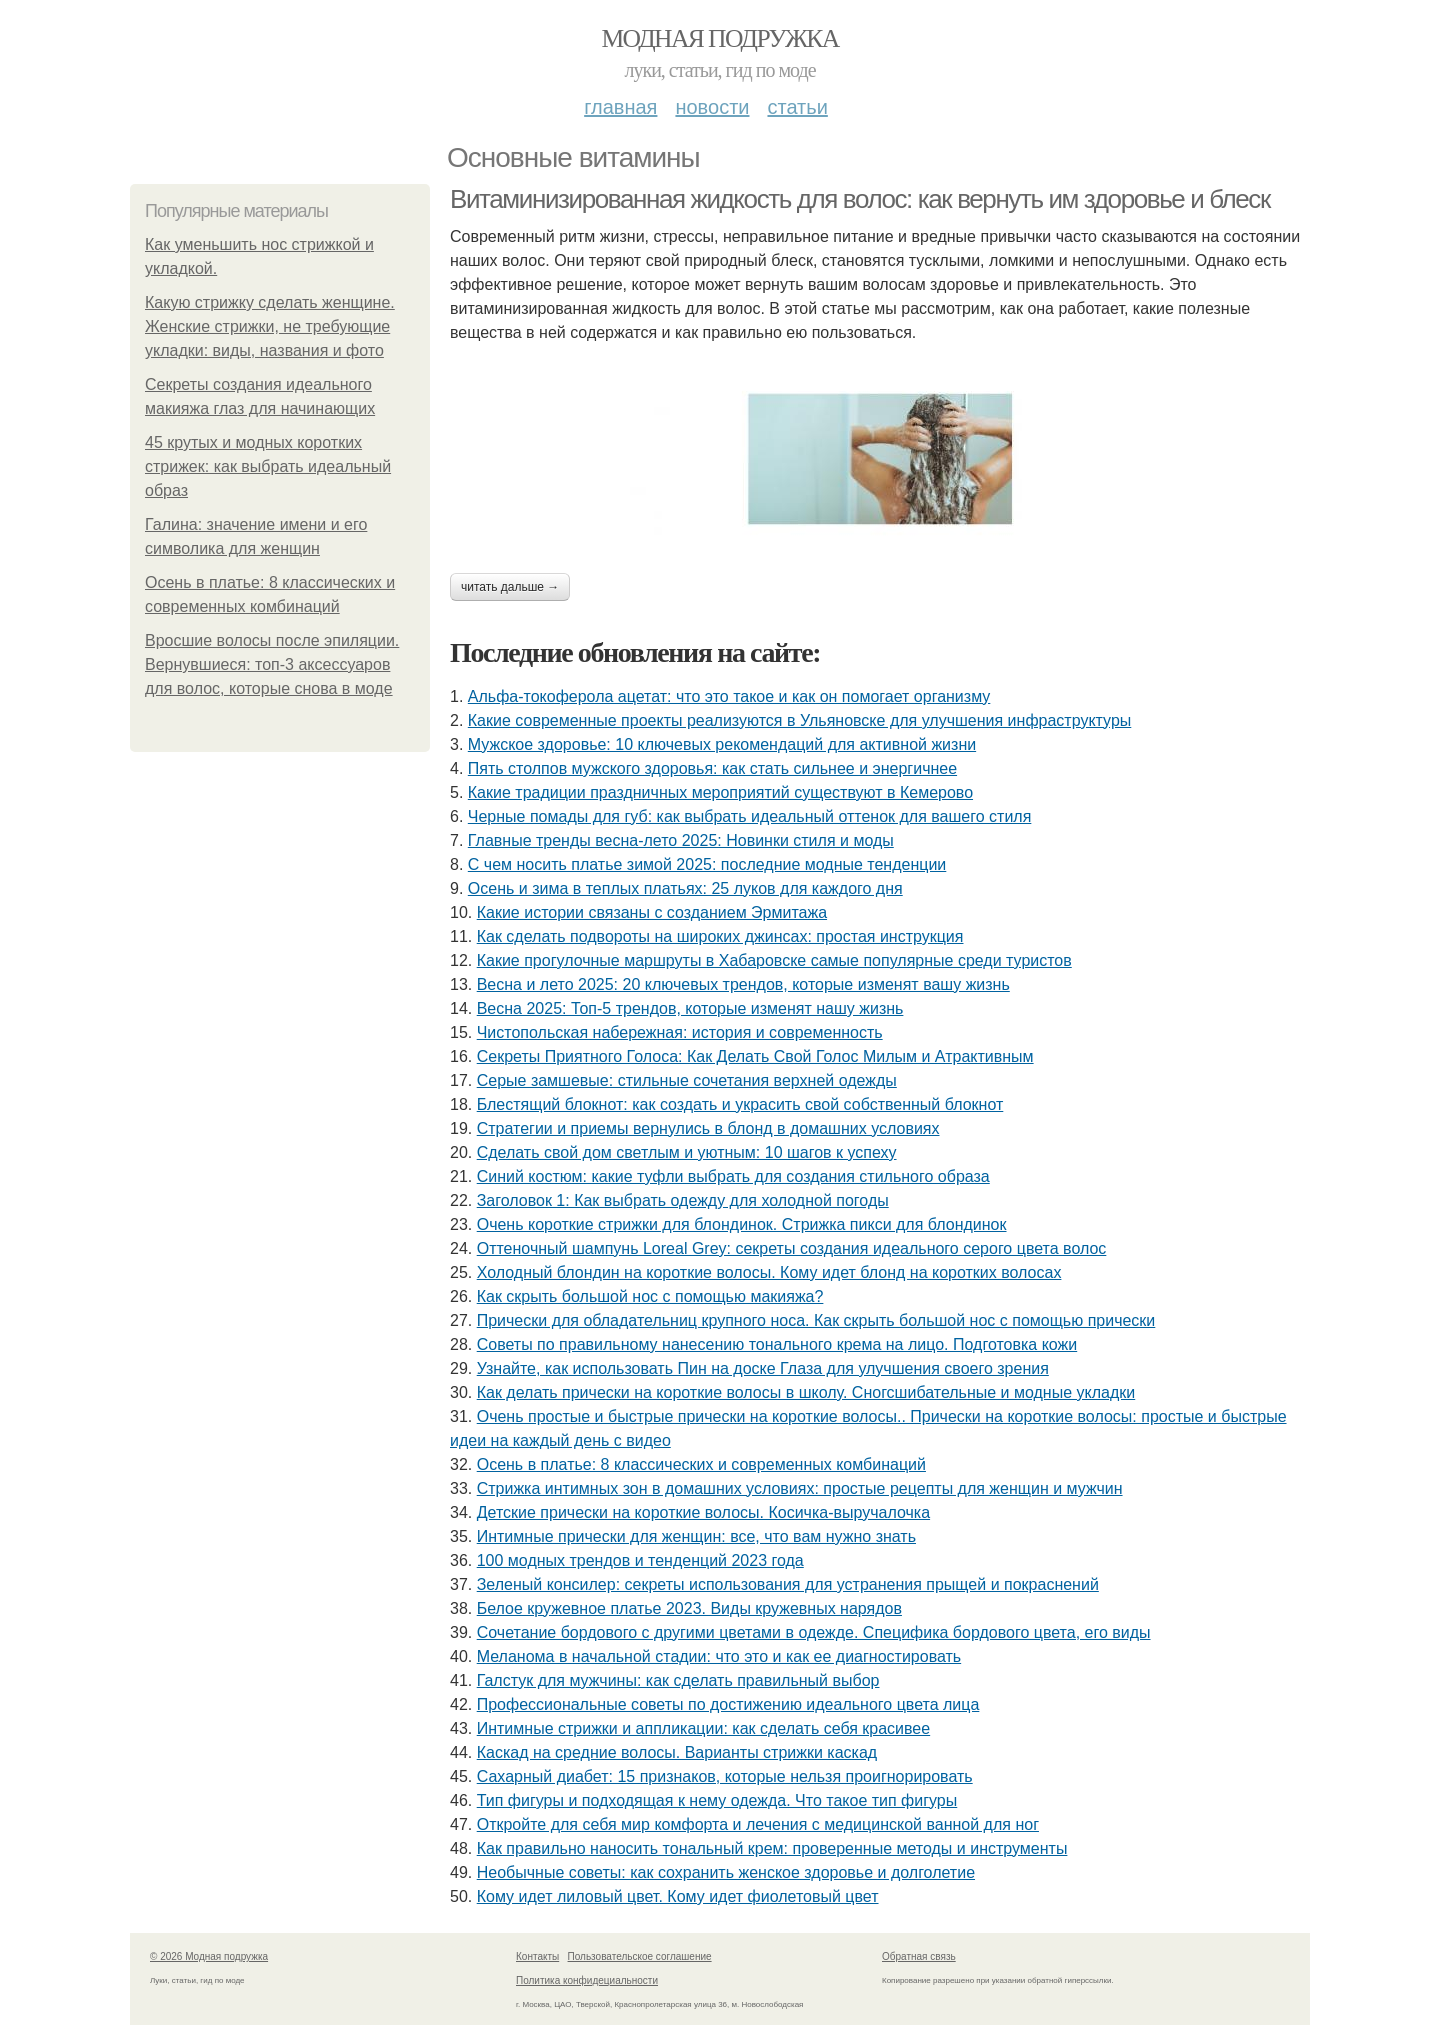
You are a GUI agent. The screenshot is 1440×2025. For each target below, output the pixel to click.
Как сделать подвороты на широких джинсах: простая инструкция (720, 936)
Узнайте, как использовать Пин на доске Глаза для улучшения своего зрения (763, 1368)
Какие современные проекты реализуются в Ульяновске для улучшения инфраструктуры (800, 720)
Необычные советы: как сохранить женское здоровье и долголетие (726, 1872)
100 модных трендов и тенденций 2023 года (640, 1560)
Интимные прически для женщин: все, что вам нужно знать (696, 1536)
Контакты (537, 1956)
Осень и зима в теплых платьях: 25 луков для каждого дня (685, 888)
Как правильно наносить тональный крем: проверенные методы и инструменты (772, 1848)
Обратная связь (919, 1956)
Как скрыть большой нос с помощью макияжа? (650, 1296)
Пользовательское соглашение (640, 1956)
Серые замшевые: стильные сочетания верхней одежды (687, 1080)
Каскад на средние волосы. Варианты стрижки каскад (677, 1752)
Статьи (797, 107)
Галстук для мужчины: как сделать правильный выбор (678, 1680)
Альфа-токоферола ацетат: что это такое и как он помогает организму (729, 696)
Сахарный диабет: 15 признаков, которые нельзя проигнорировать (725, 1776)
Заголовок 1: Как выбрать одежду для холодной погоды (683, 1200)
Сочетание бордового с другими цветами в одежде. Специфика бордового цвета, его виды (814, 1632)
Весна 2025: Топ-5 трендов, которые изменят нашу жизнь (690, 1008)
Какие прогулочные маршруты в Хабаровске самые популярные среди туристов (774, 960)
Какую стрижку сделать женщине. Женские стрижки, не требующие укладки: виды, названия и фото (270, 326)
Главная (620, 107)
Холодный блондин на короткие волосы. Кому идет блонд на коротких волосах (769, 1272)
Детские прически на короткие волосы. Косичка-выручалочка (703, 1512)
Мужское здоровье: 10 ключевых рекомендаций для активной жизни (722, 744)
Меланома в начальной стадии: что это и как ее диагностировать (719, 1656)
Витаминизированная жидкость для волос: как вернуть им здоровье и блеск (860, 199)
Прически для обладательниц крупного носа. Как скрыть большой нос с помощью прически (816, 1320)
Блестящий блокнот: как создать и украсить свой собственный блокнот (740, 1104)
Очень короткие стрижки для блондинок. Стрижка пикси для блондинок (742, 1224)
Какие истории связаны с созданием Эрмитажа (652, 912)
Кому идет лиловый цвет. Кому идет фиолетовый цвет (678, 1896)
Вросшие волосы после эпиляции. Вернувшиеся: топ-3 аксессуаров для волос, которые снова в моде (272, 664)
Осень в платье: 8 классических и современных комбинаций (701, 1464)
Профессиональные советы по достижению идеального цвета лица (728, 1704)
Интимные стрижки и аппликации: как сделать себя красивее (703, 1728)
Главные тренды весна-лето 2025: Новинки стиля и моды (681, 840)
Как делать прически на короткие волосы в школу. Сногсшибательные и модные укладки (806, 1392)
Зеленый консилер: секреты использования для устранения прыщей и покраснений (788, 1584)
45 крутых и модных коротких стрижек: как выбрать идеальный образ (268, 466)
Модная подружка (719, 38)
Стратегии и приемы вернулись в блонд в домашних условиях (708, 1128)
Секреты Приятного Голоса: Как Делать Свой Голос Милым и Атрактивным (755, 1056)
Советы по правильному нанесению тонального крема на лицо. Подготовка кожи (777, 1344)
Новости (712, 107)
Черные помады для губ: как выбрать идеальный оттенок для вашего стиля (750, 816)
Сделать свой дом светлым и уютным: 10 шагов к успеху (687, 1152)
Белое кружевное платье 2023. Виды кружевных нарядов (689, 1608)
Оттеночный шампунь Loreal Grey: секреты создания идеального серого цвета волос (792, 1248)
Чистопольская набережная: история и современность (680, 1032)
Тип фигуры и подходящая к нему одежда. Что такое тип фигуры (717, 1800)
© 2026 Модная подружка (209, 1956)
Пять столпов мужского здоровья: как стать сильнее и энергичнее (712, 768)
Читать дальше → (510, 587)
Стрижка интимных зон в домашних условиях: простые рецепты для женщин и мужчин (800, 1488)
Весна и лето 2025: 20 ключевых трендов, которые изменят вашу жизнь (743, 984)
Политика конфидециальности (587, 1980)
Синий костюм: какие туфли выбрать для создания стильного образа (733, 1176)
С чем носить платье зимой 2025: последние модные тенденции (707, 864)
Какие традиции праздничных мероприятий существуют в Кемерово (720, 792)
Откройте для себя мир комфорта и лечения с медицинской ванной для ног (758, 1824)
